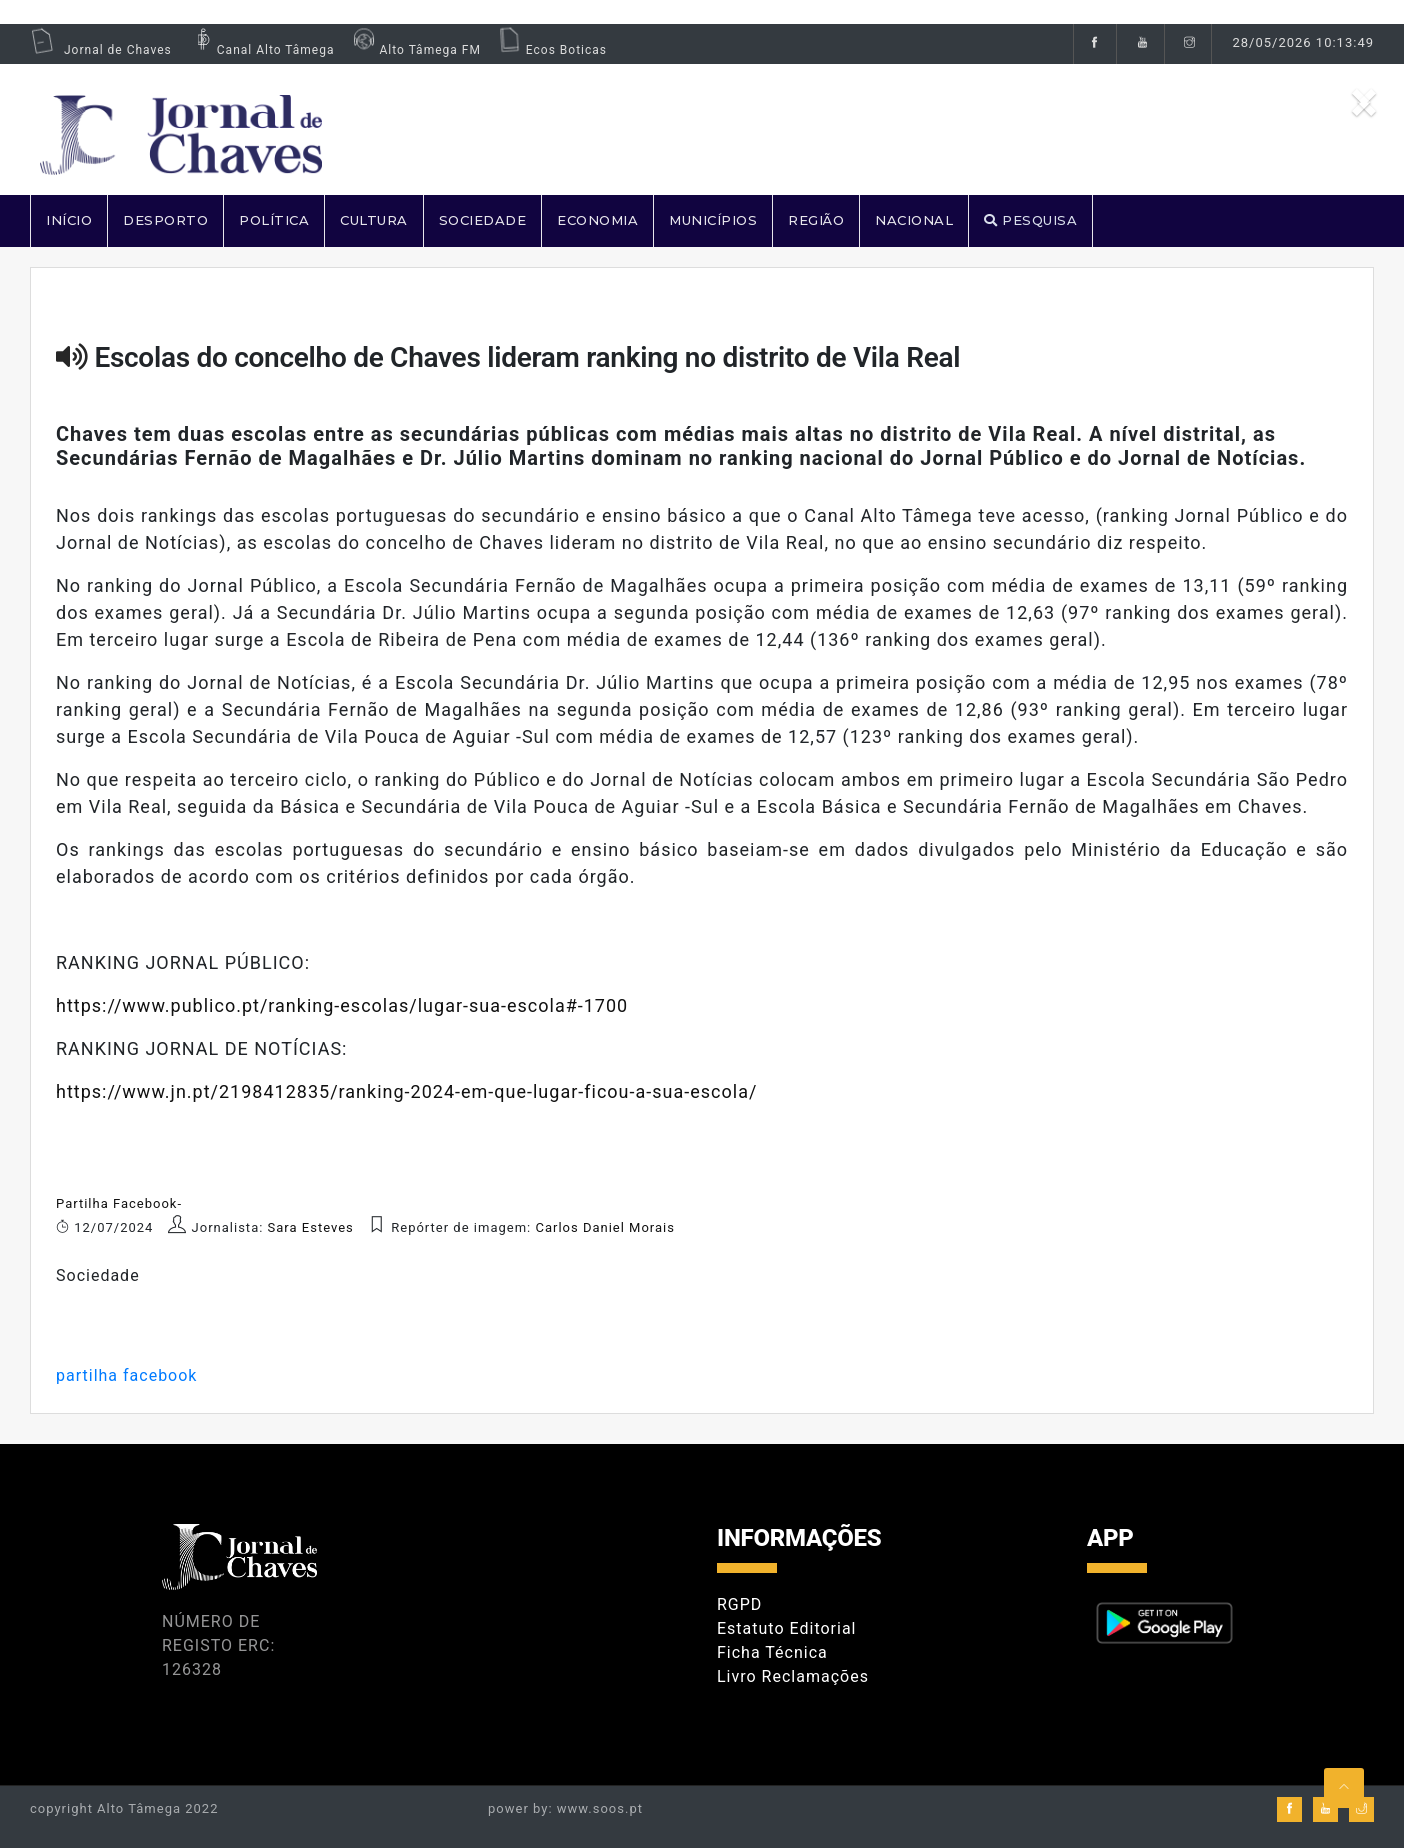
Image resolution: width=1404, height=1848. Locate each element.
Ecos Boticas (551, 50)
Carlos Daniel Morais (605, 1227)
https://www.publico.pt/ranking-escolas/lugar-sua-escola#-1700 (342, 1005)
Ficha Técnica (772, 1652)
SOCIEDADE (483, 220)
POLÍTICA (274, 220)
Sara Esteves (313, 1227)
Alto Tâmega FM (414, 50)
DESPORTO (165, 220)
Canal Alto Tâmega (261, 50)
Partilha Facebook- (119, 1203)
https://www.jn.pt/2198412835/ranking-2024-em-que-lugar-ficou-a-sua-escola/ (406, 1091)
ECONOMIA (597, 220)
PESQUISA (1030, 220)
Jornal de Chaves (101, 50)
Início (69, 220)
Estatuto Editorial (786, 1628)
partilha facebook (126, 1375)
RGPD (739, 1604)
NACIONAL (914, 220)
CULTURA (374, 220)
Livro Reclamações (793, 1676)
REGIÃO (816, 220)
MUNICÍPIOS (713, 220)
